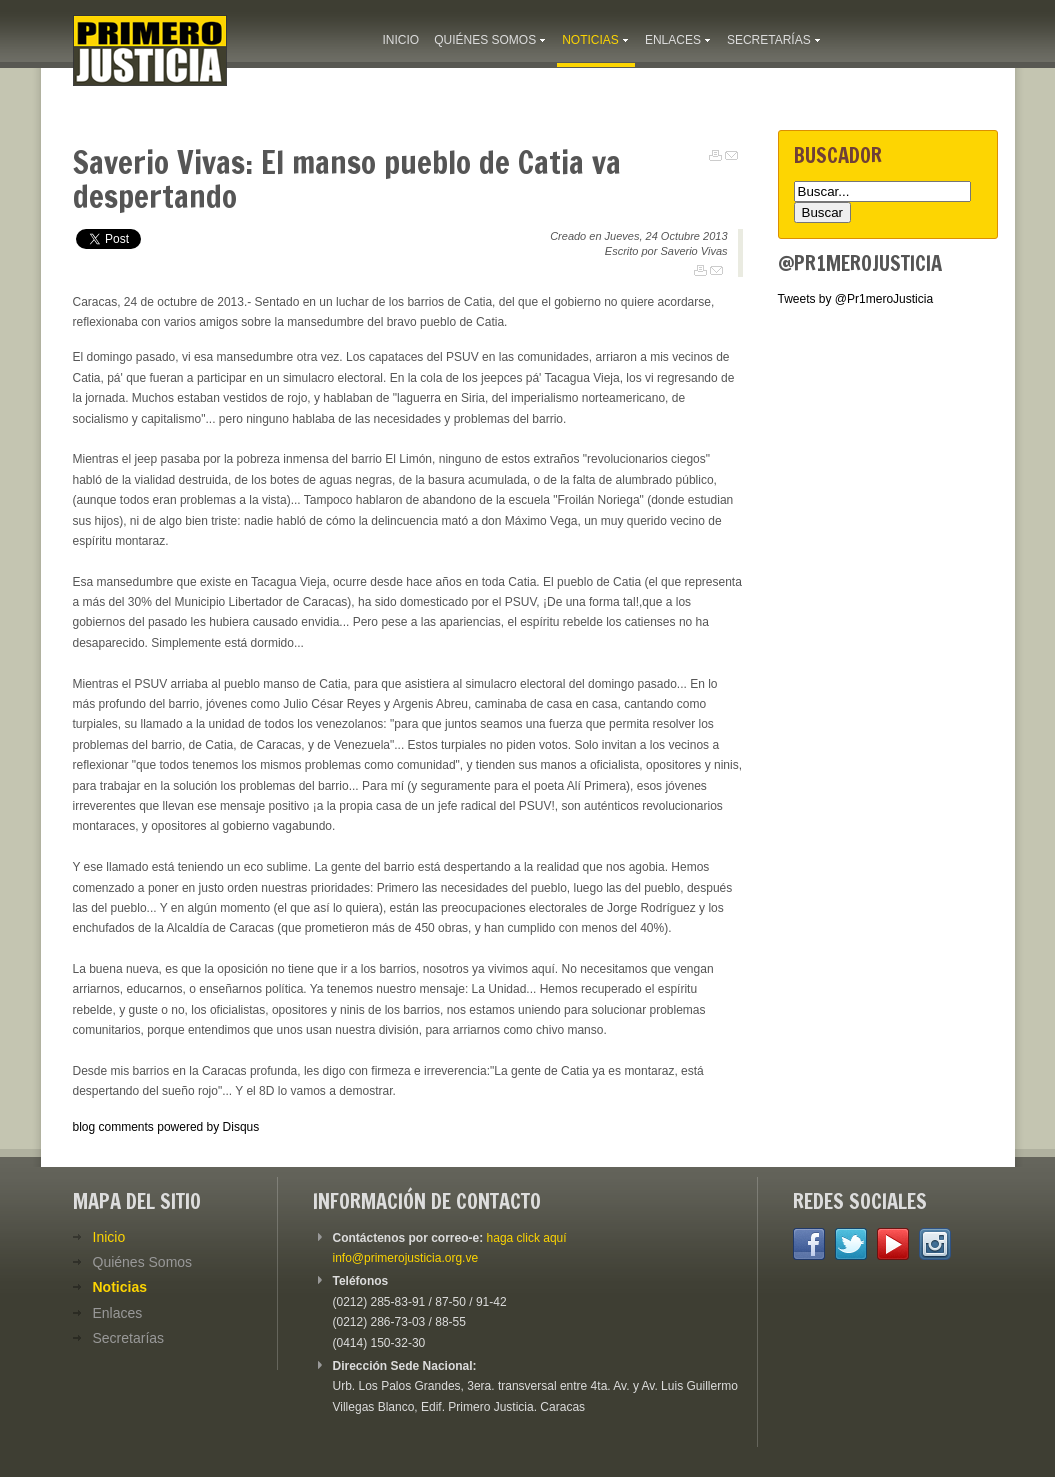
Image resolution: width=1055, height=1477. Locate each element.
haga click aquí (527, 1238)
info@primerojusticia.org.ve (406, 1258)
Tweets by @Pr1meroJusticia (856, 299)
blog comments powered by (166, 1127)
